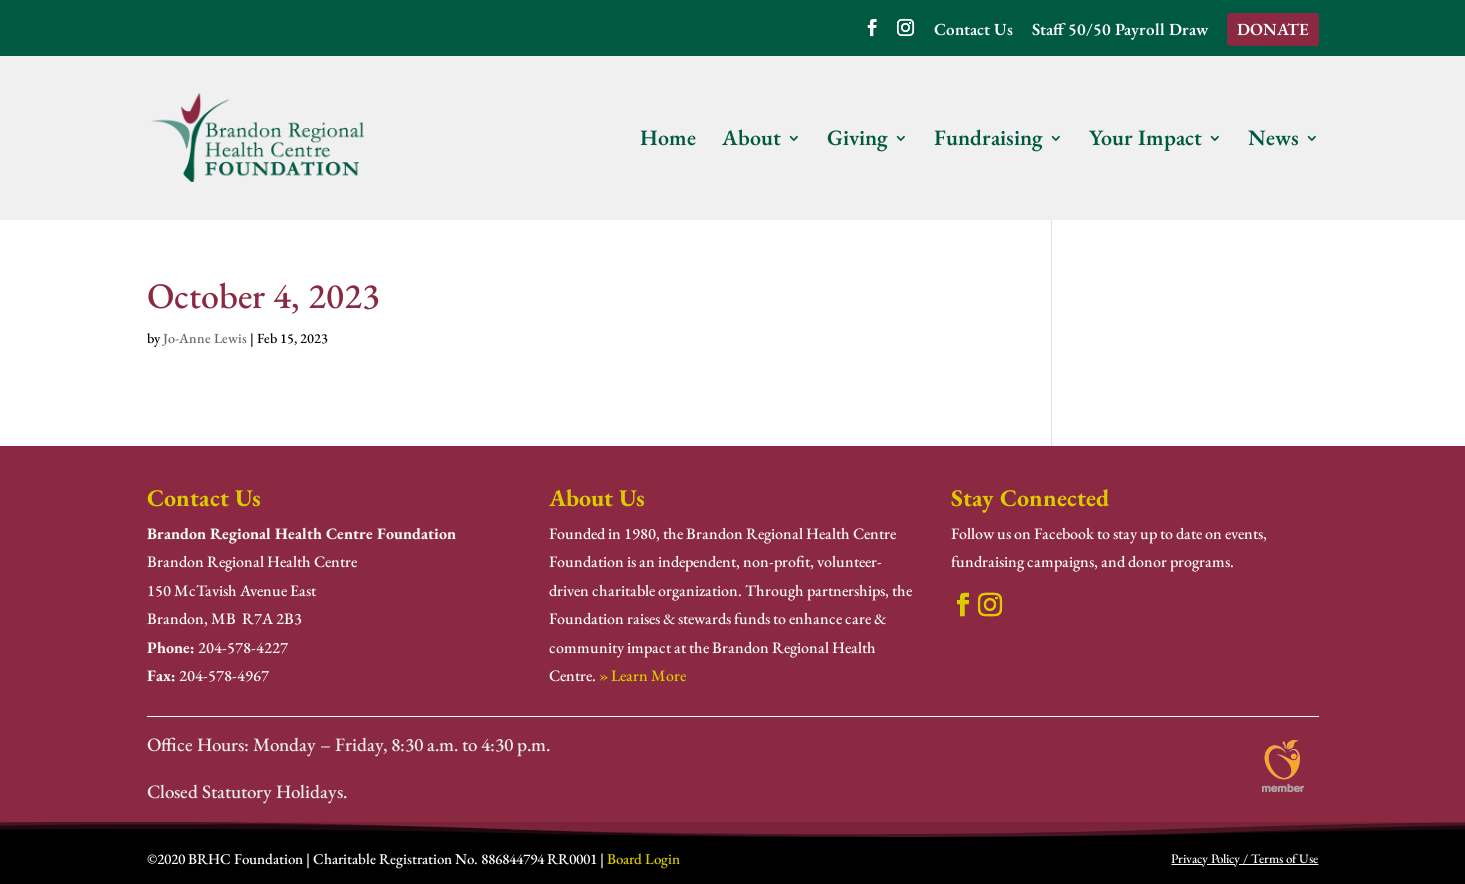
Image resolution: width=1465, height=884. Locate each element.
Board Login (643, 858)
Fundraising (988, 141)
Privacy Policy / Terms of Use (1244, 858)
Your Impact (1145, 141)
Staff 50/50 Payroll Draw (1120, 30)
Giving (857, 141)
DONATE (1273, 29)
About (751, 141)
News (1273, 141)
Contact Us (973, 30)
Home (668, 141)
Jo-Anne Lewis (205, 338)
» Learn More (642, 675)
